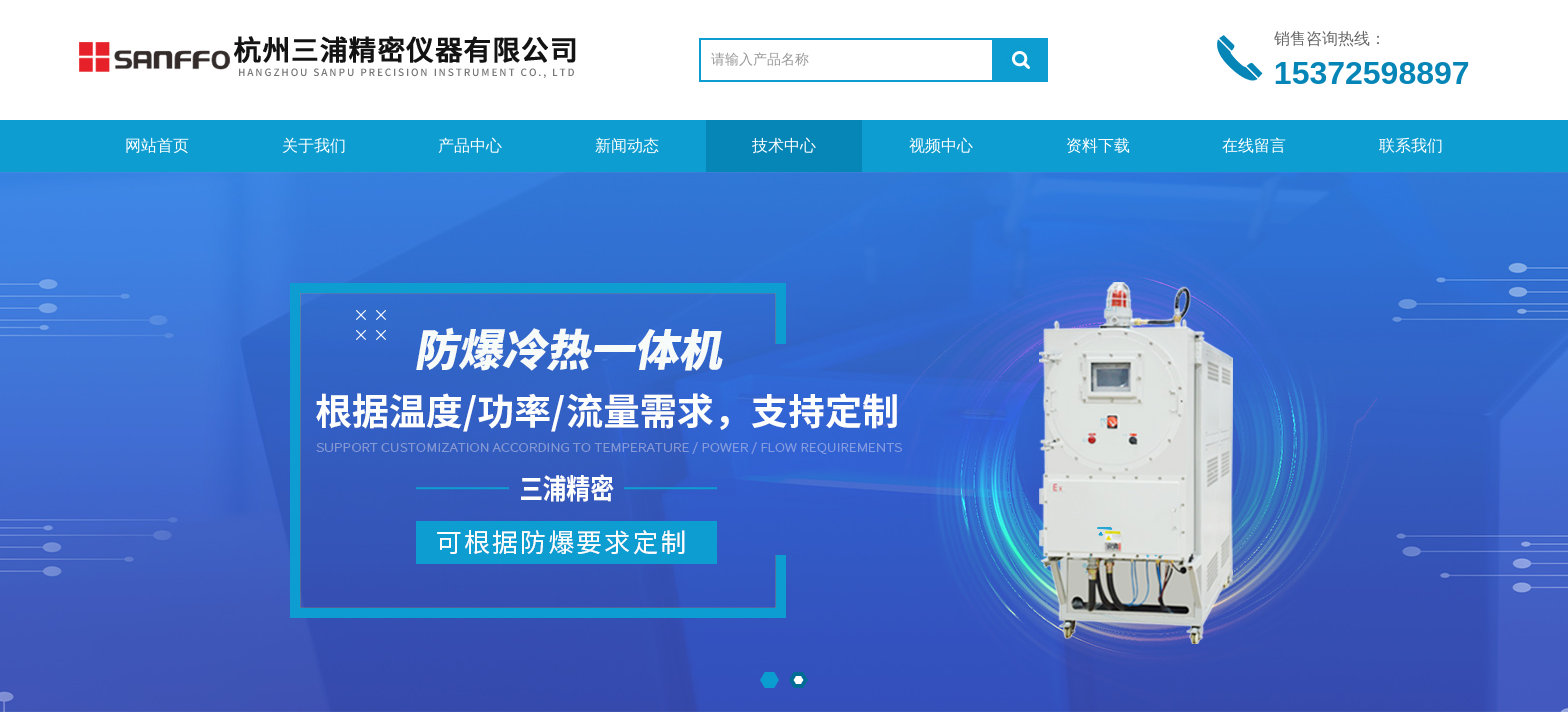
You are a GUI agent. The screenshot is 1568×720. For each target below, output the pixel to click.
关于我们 (314, 145)
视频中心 (941, 145)
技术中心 (784, 145)
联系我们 (1411, 145)
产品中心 (470, 145)
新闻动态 (627, 145)
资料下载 (1098, 145)
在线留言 (1254, 145)
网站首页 (157, 145)
